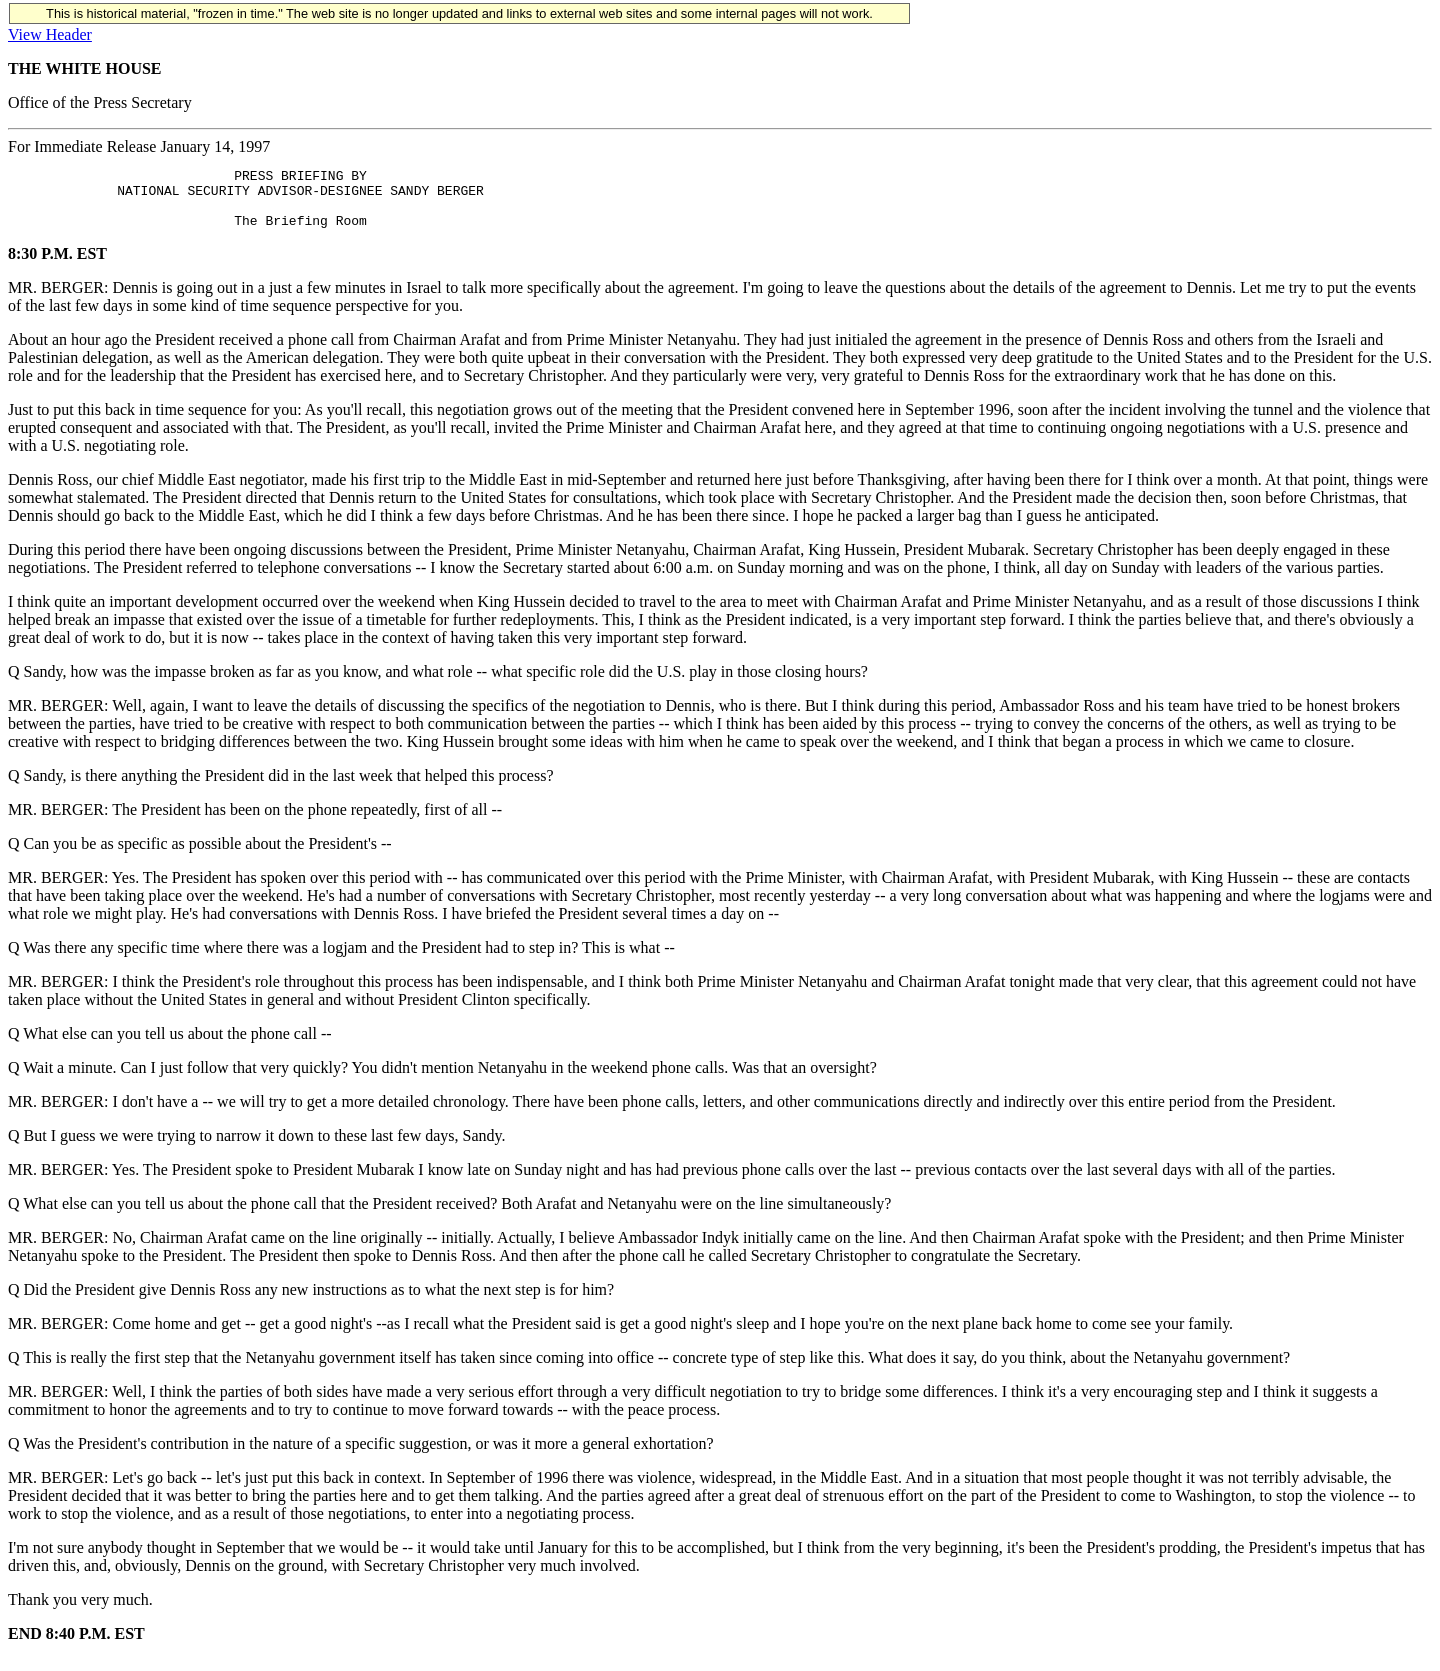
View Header (50, 34)
